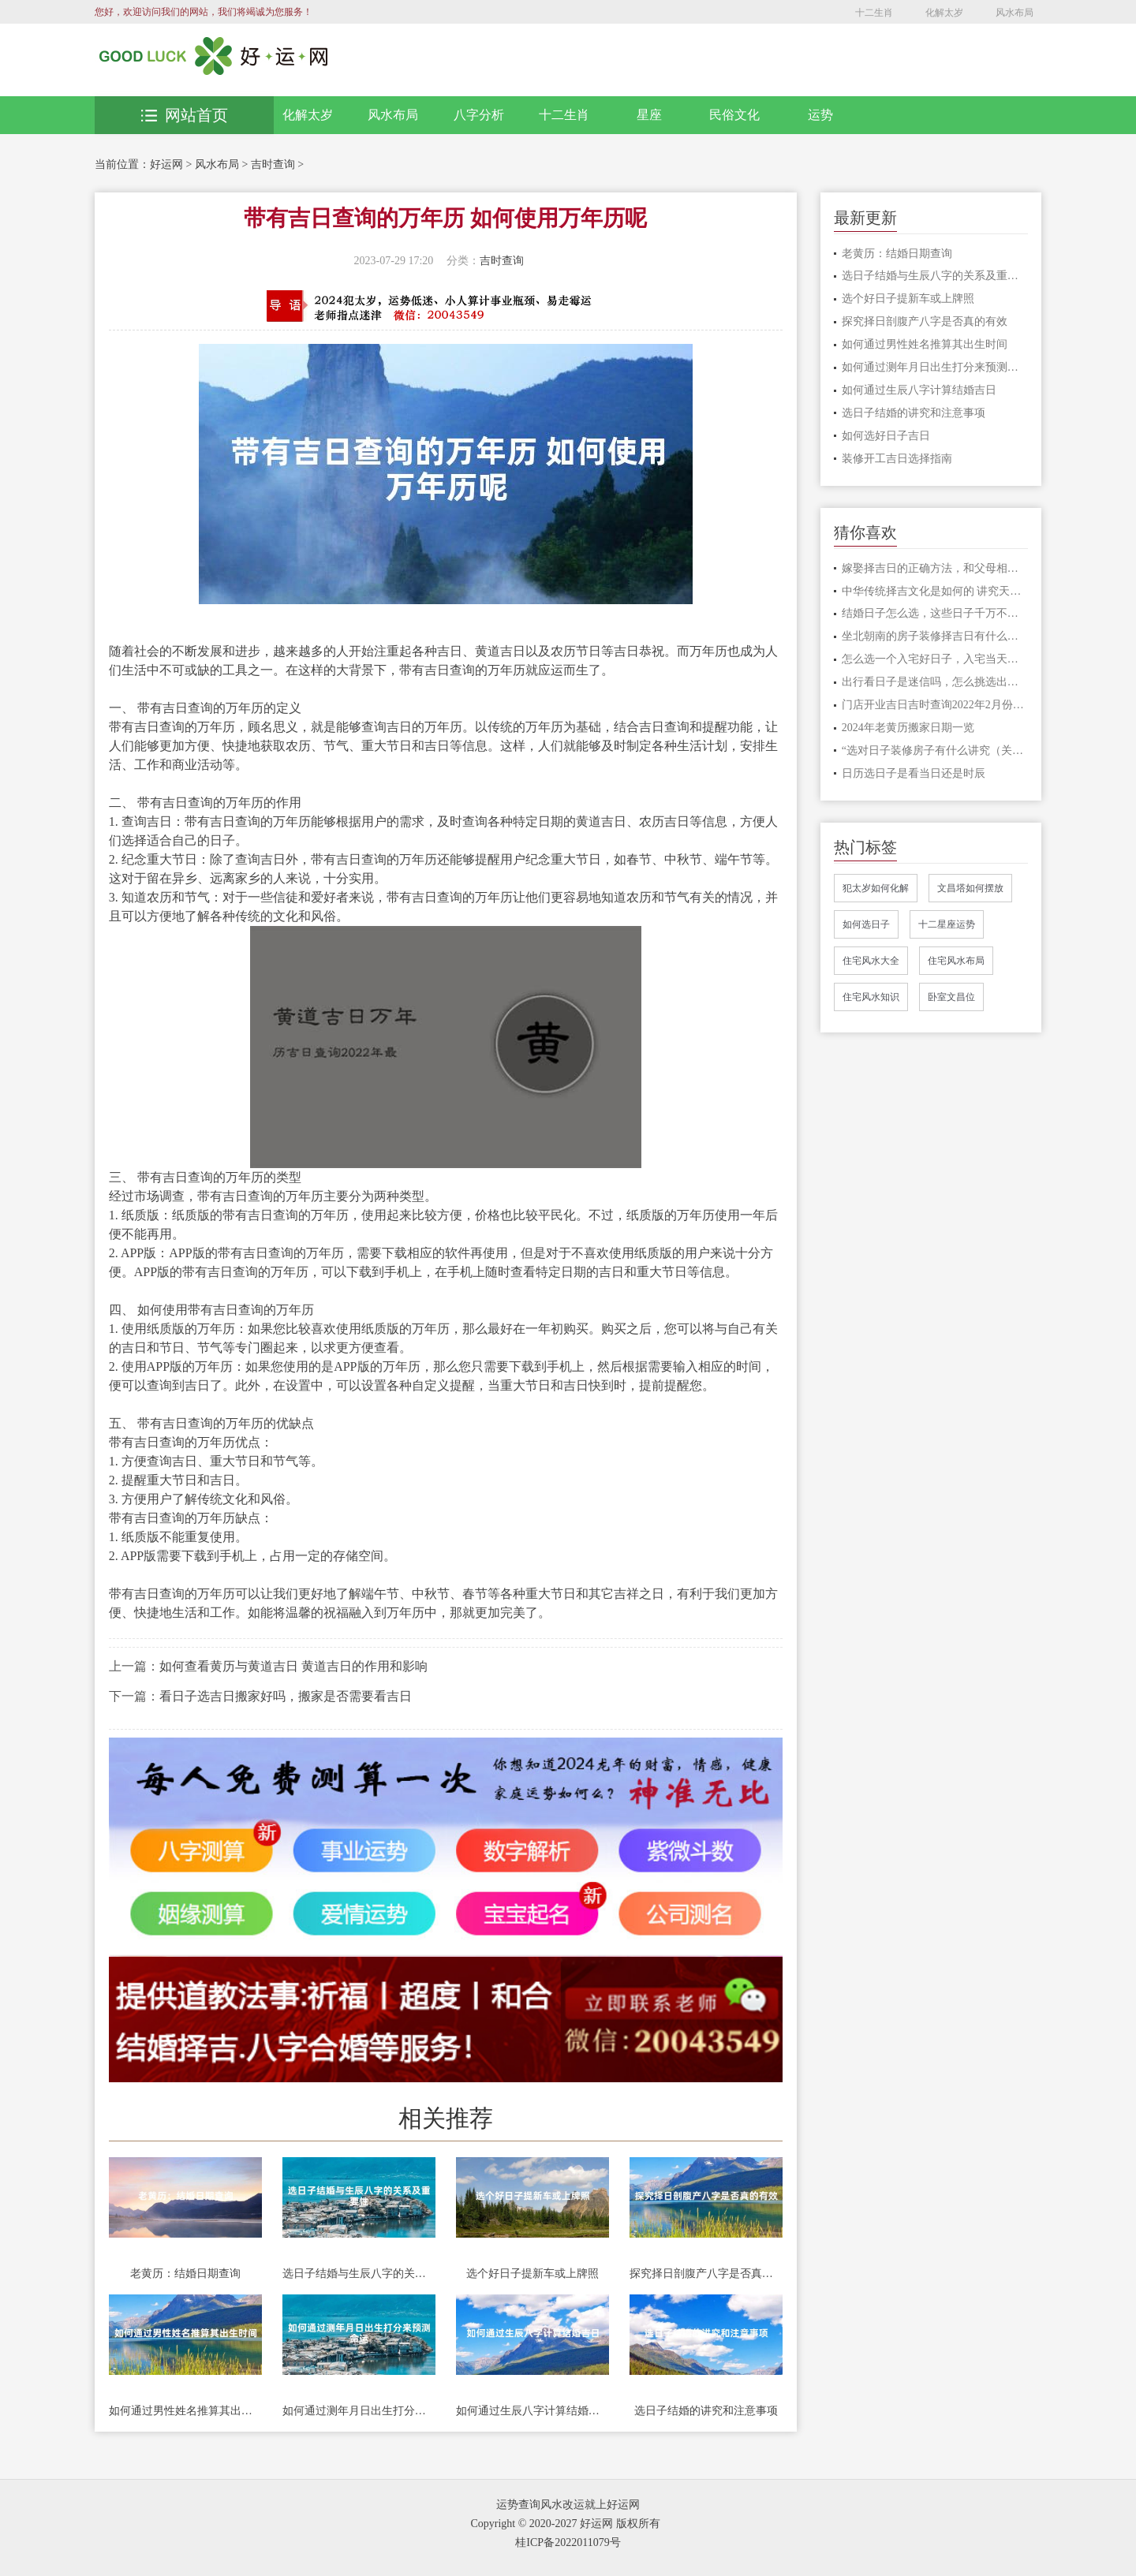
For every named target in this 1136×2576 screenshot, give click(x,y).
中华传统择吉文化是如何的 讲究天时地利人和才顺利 (935, 591)
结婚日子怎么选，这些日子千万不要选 (935, 613)
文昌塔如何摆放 (970, 888)
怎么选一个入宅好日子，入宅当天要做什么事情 (935, 659)
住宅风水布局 (956, 960)
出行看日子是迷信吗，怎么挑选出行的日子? (935, 682)
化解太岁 (944, 12)
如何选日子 (866, 924)
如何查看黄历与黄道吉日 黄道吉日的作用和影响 (293, 1666)
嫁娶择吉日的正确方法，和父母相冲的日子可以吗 (935, 568)
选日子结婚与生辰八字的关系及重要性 (358, 2273)
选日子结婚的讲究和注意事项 (706, 2411)
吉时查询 (273, 164)
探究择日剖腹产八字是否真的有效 (706, 2273)
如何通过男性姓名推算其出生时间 (185, 2411)
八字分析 (479, 114)
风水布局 (1014, 12)
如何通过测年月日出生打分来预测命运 (358, 2411)
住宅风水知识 (871, 996)
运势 (820, 114)
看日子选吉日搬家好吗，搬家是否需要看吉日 (285, 1696)
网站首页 (184, 115)
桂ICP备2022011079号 (567, 2542)
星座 (649, 114)
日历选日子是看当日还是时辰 (913, 773)
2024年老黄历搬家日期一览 (908, 728)
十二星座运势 (946, 924)
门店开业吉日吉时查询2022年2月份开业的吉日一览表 (935, 705)
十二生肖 (874, 12)
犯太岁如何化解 (876, 888)
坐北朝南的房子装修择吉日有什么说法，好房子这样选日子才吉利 (935, 636)
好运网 (166, 164)
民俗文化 (734, 114)
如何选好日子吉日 (886, 436)
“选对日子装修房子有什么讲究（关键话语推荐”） (935, 750)
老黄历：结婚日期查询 (185, 2273)
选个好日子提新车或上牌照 (532, 2273)
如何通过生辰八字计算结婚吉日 (532, 2411)
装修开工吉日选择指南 (897, 459)
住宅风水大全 (871, 960)
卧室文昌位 (951, 996)
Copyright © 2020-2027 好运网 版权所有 (565, 2523)
